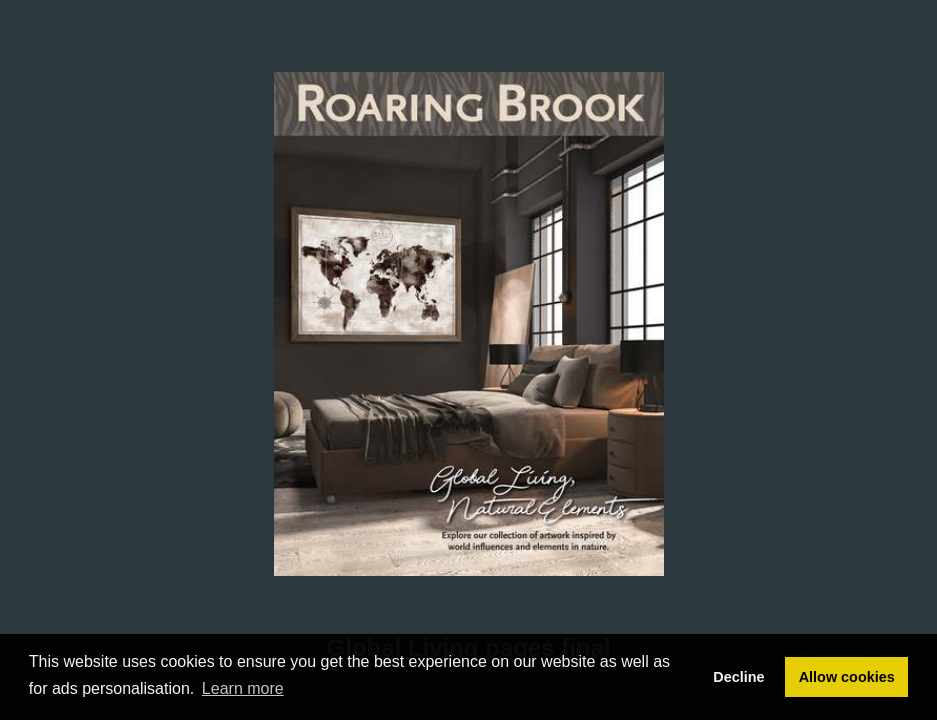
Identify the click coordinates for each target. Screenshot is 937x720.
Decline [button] (738, 677)
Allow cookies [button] (847, 677)
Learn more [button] (243, 688)
